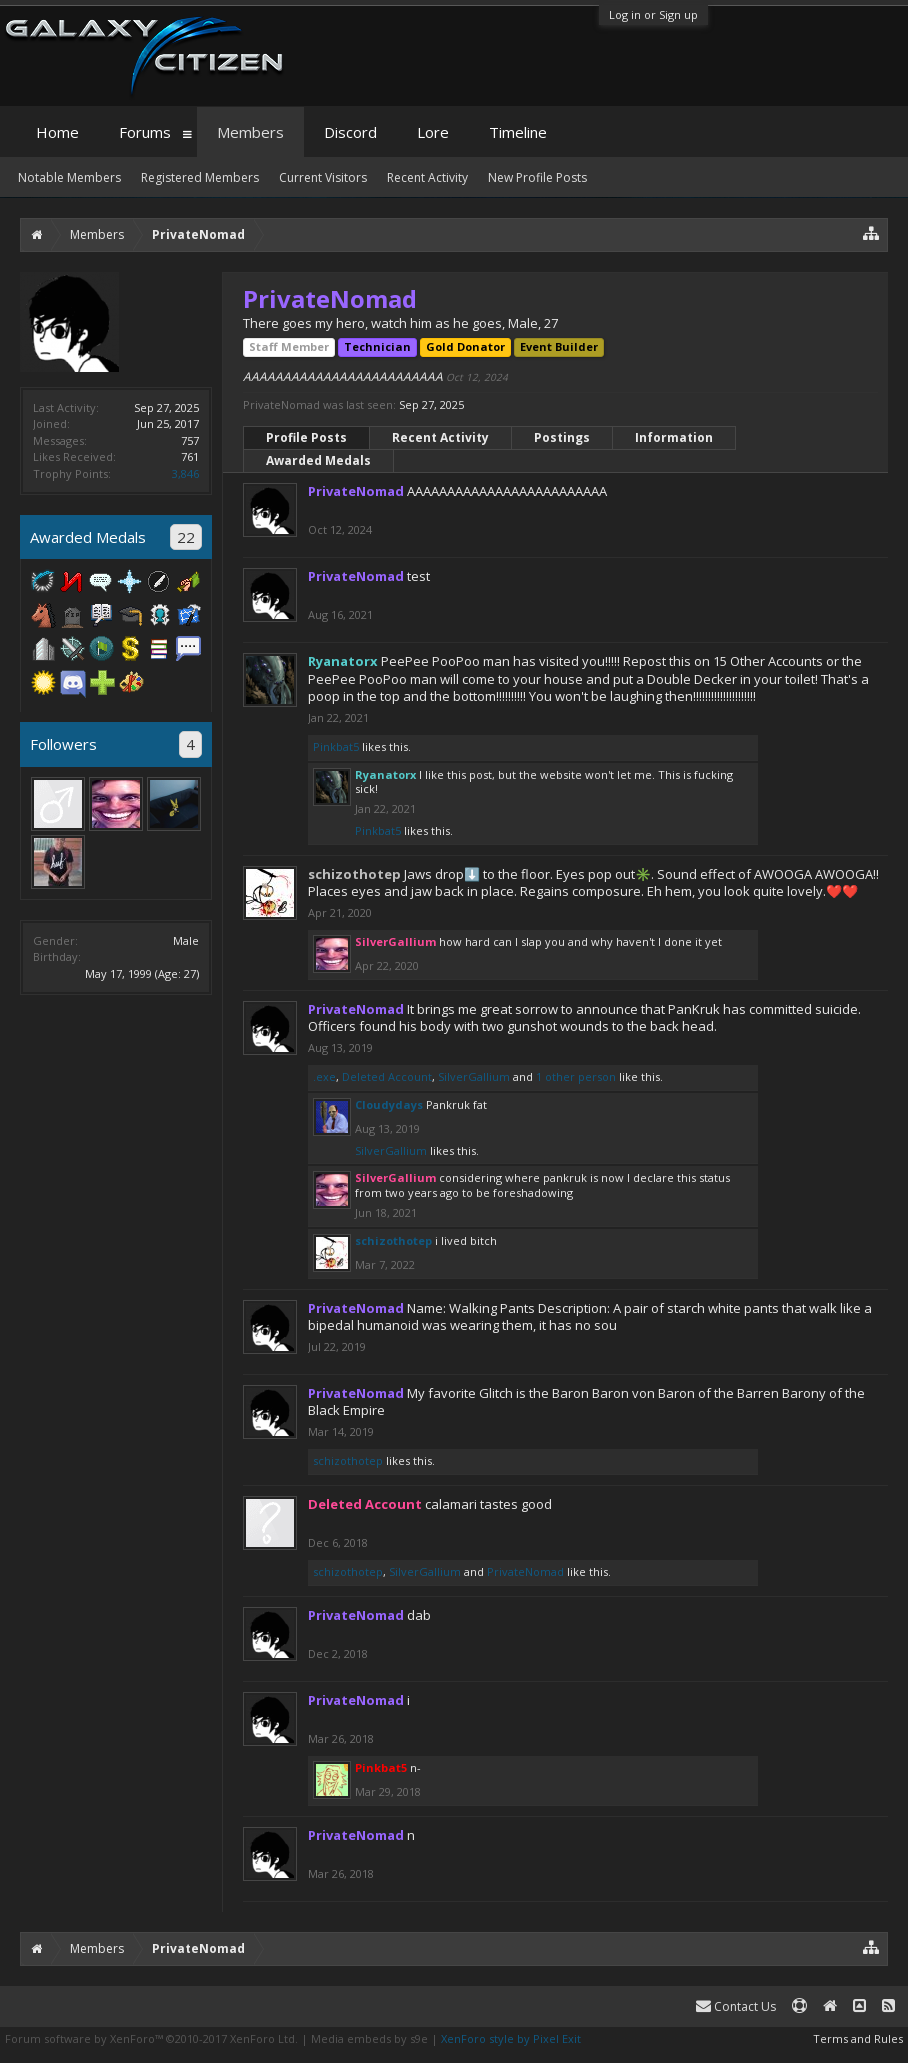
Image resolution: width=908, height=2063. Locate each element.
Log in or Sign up (653, 14)
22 (186, 537)
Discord (350, 132)
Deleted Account (387, 1076)
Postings (562, 437)
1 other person (576, 1076)
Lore (433, 132)
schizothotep (354, 874)
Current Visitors (323, 177)
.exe (324, 1076)
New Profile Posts (537, 177)
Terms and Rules (858, 2038)
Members (250, 132)
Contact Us (736, 2006)
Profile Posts (306, 437)
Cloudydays (389, 1104)
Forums (145, 132)
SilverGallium (474, 1076)
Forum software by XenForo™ (151, 2038)
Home (57, 132)
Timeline (518, 132)
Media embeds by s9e (369, 2038)
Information (674, 437)
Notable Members (69, 177)
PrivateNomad (525, 1571)
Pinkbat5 (336, 746)
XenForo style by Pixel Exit (511, 2038)
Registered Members (200, 177)
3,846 (185, 473)
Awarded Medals (318, 460)
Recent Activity (440, 437)
